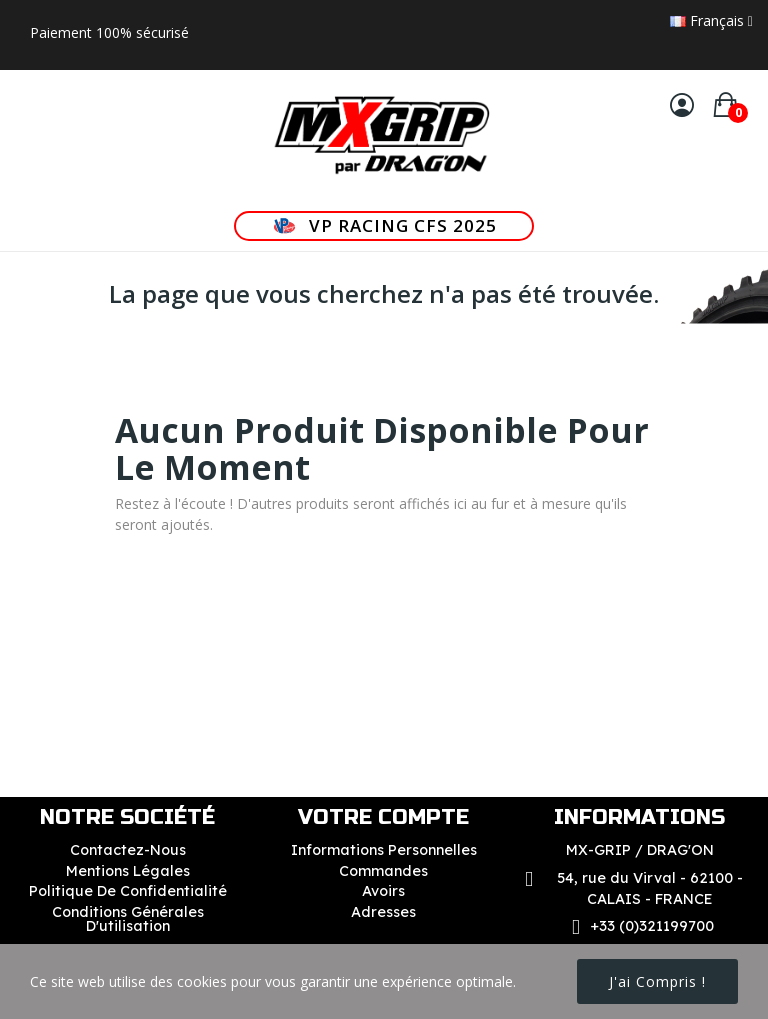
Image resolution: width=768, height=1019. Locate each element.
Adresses (383, 912)
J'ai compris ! (657, 981)
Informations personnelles (384, 850)
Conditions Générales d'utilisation (128, 919)
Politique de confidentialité (128, 891)
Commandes (383, 871)
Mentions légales (128, 871)
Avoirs (383, 891)
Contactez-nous (128, 850)
